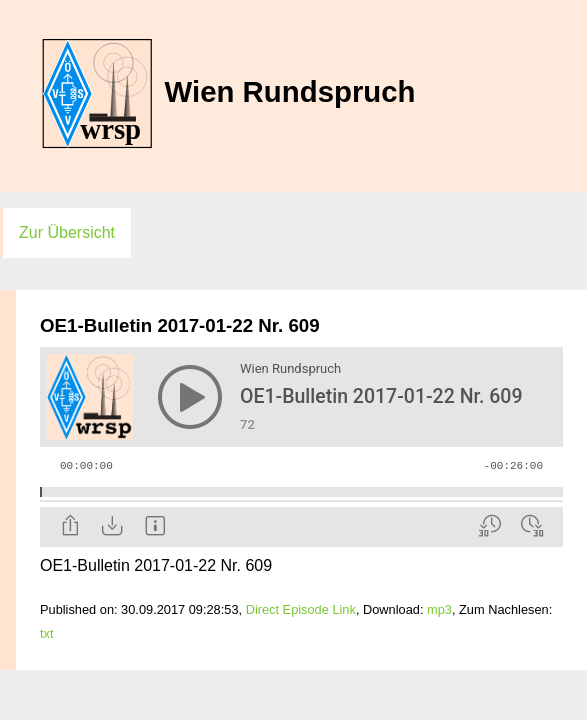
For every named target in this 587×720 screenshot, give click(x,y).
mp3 (439, 609)
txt (47, 633)
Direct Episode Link (301, 609)
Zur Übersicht (67, 232)
